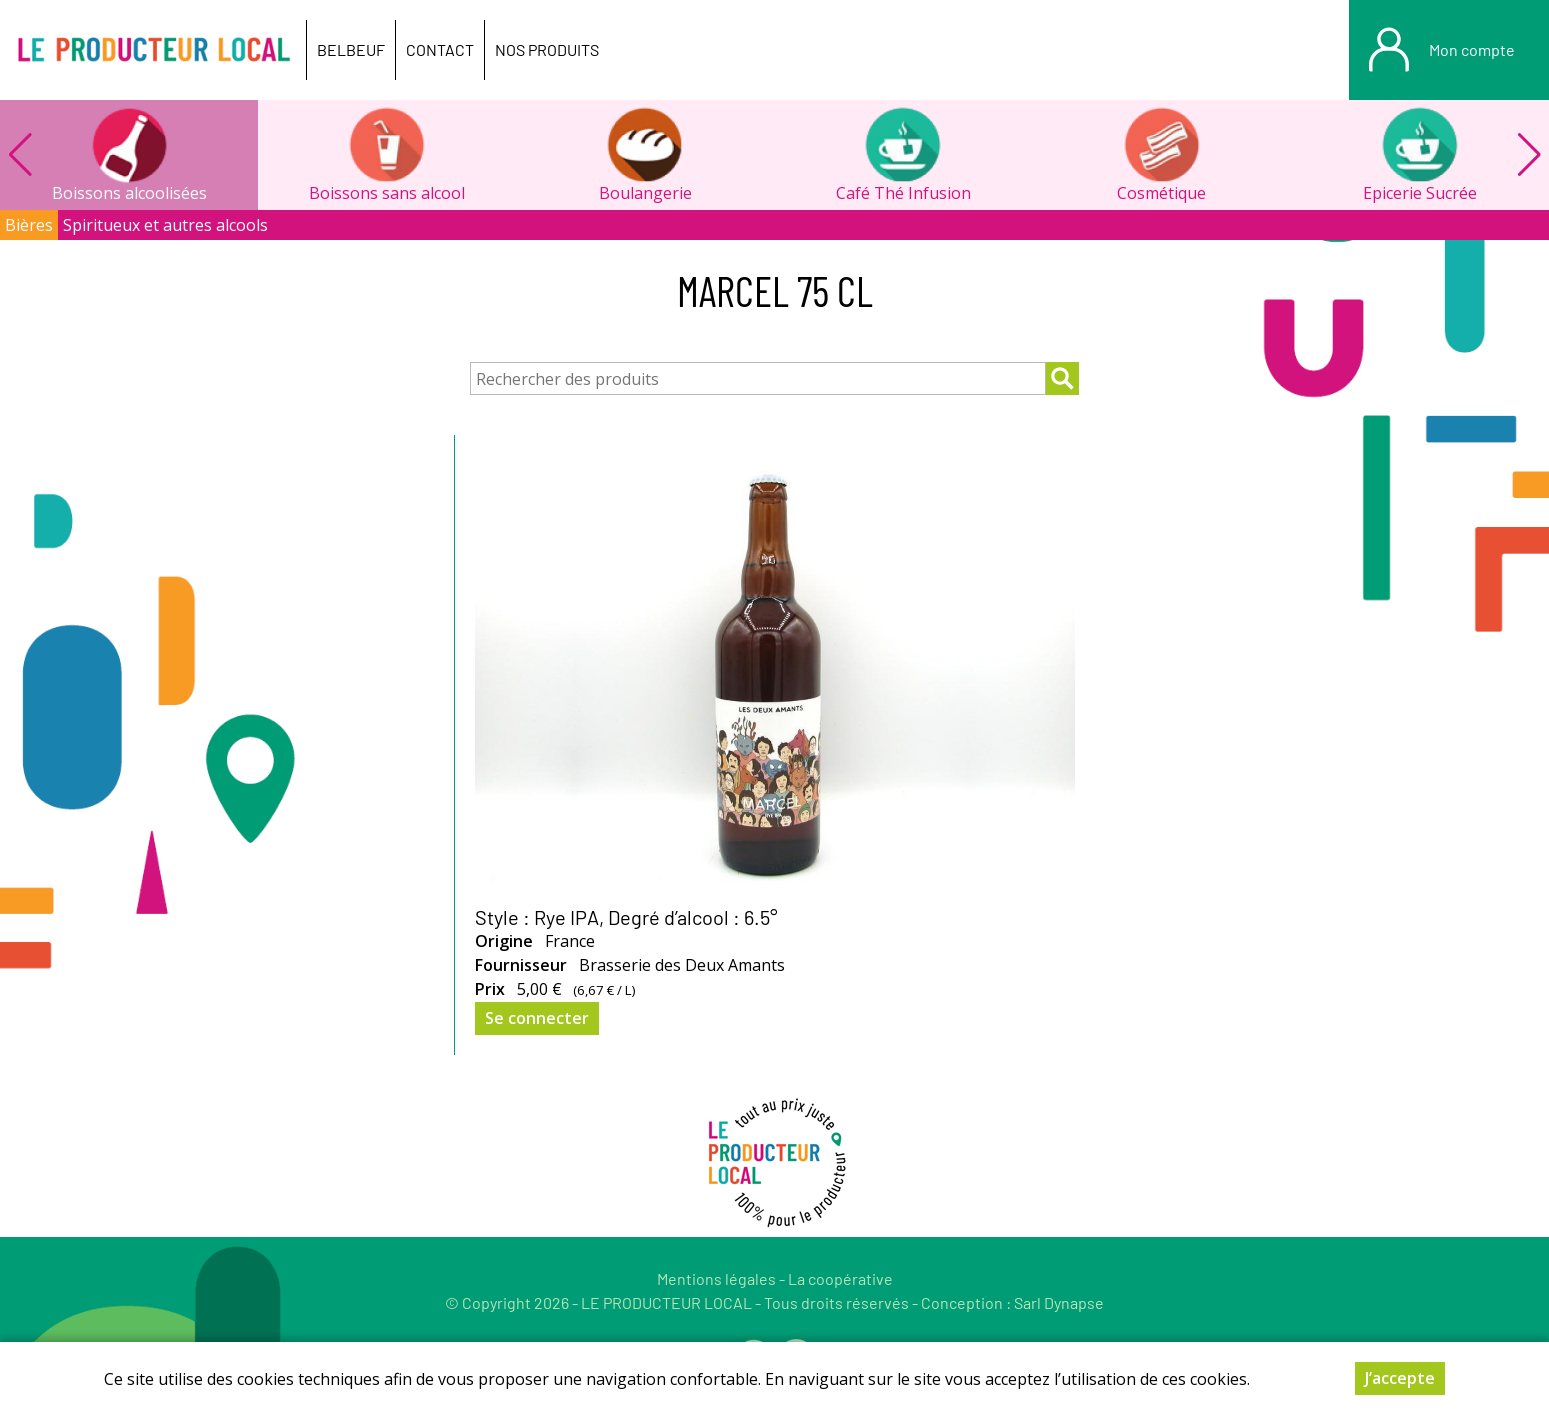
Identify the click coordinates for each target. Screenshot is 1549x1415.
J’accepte (1400, 1389)
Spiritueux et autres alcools (165, 225)
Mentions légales (716, 1278)
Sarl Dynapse (1059, 1302)
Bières (29, 225)
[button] (1529, 155)
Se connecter (537, 1018)
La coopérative (840, 1278)
